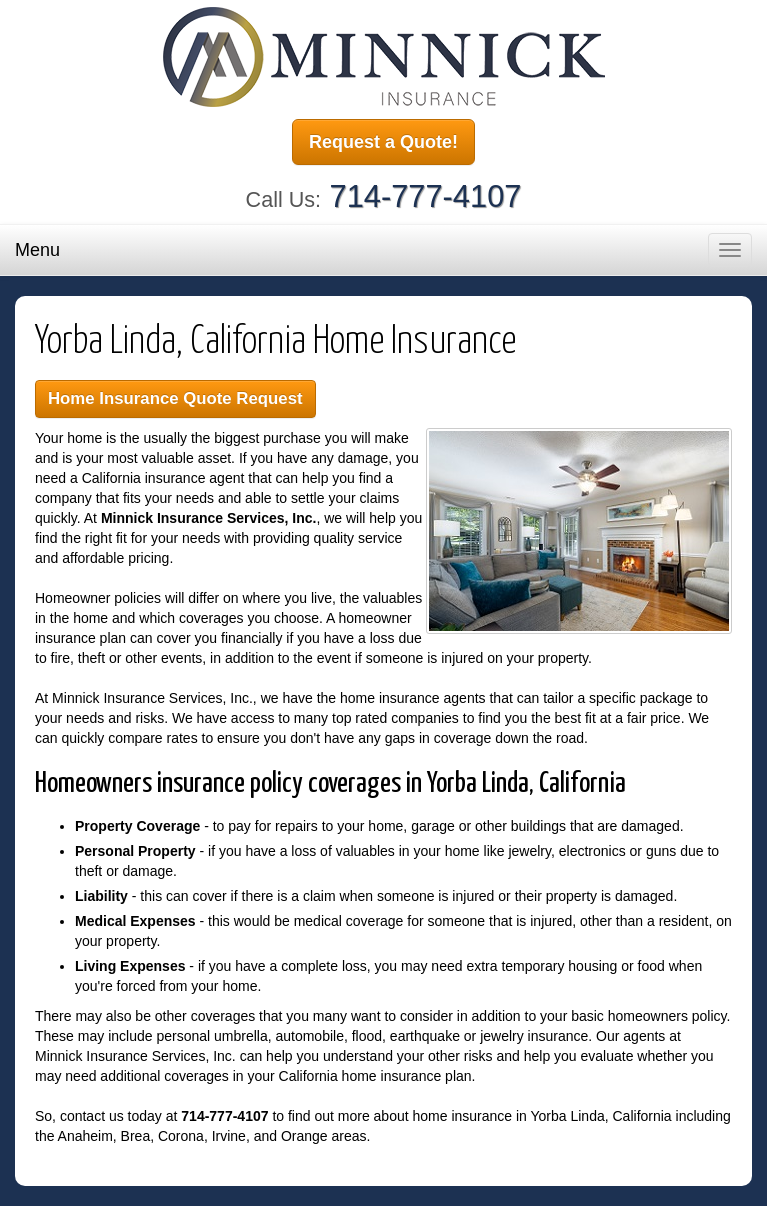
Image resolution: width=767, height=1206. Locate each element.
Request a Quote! (383, 142)
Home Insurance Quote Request (175, 398)
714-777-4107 (426, 196)
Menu (37, 250)
